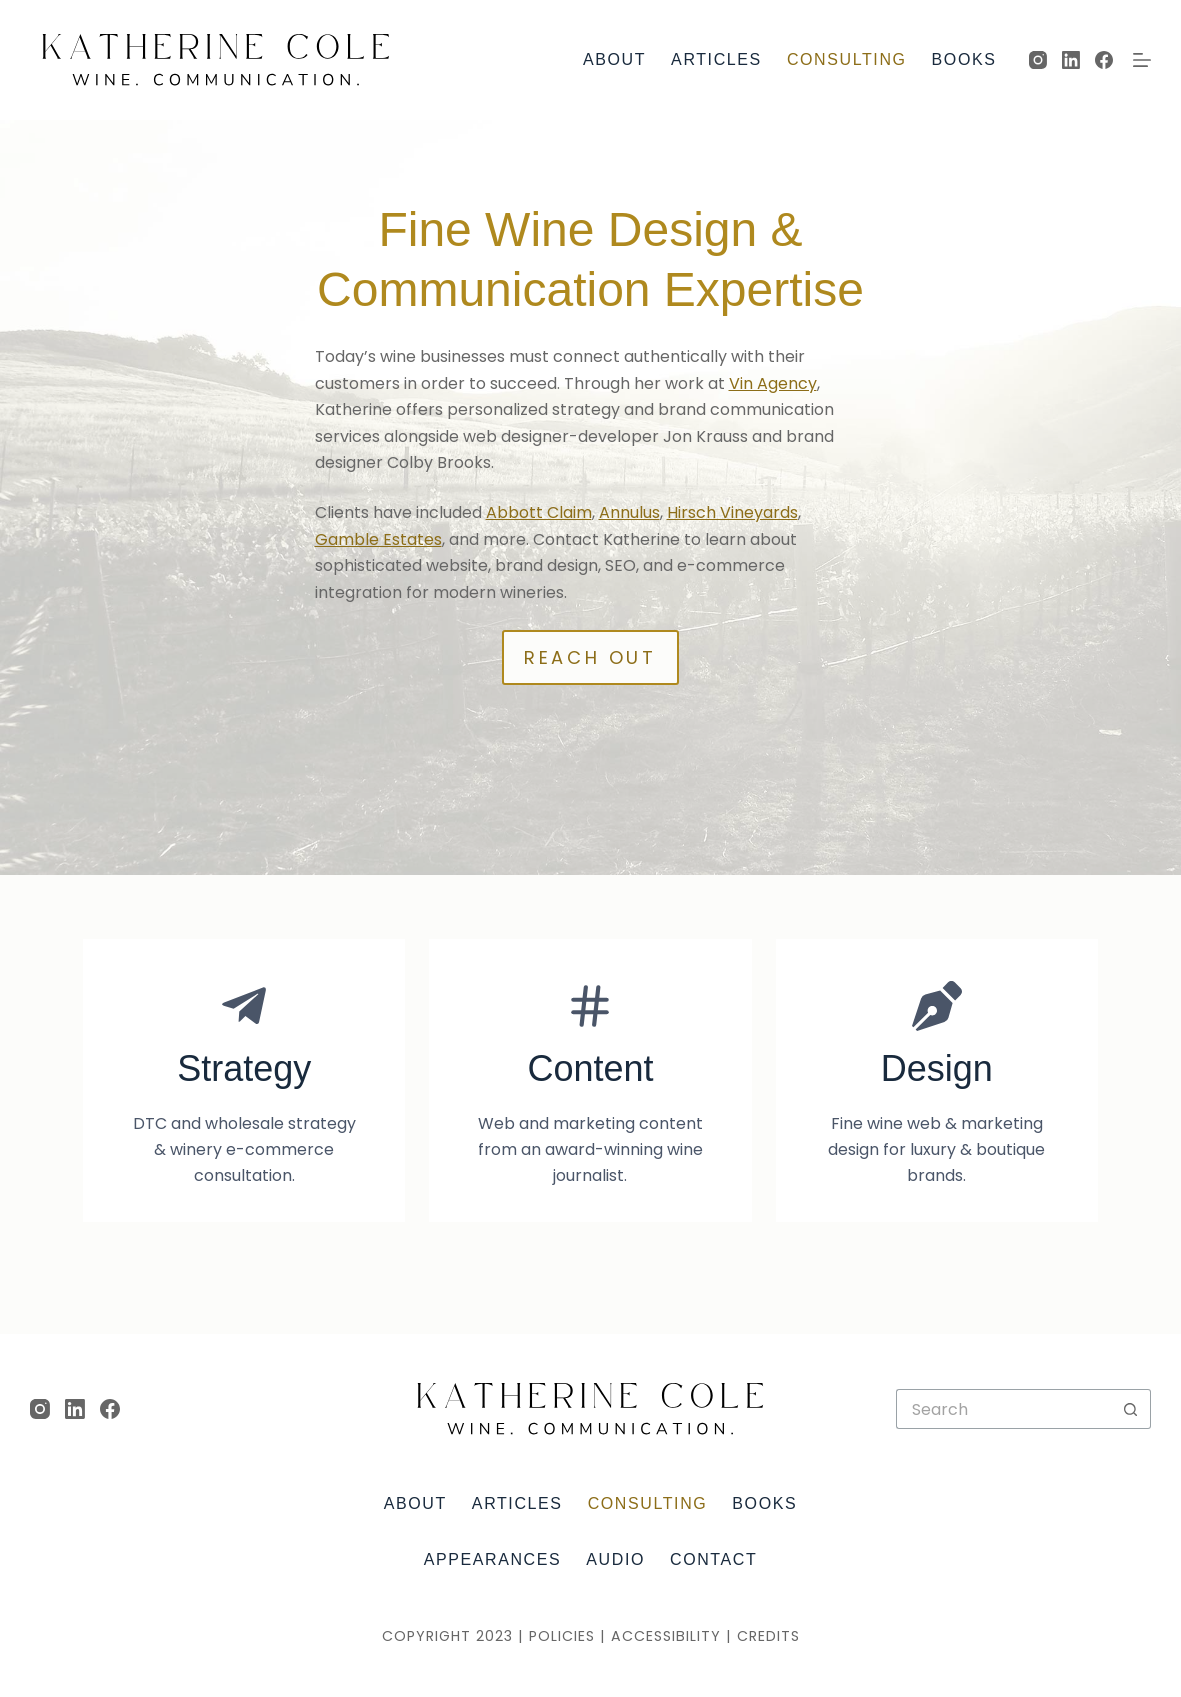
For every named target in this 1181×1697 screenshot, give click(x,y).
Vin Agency (773, 383)
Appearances (493, 1559)
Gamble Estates (378, 539)
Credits (768, 1636)
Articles (716, 59)
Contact (713, 1559)
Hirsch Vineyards (732, 512)
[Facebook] (1104, 60)
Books (964, 59)
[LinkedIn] (1071, 60)
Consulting (847, 59)
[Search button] (1131, 1409)
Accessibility (666, 1636)
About (614, 59)
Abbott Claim (539, 512)
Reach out (590, 657)
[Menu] (1142, 60)
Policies (562, 1636)
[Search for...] (1003, 1409)
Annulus (629, 512)
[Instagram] (1038, 60)
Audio (615, 1559)
